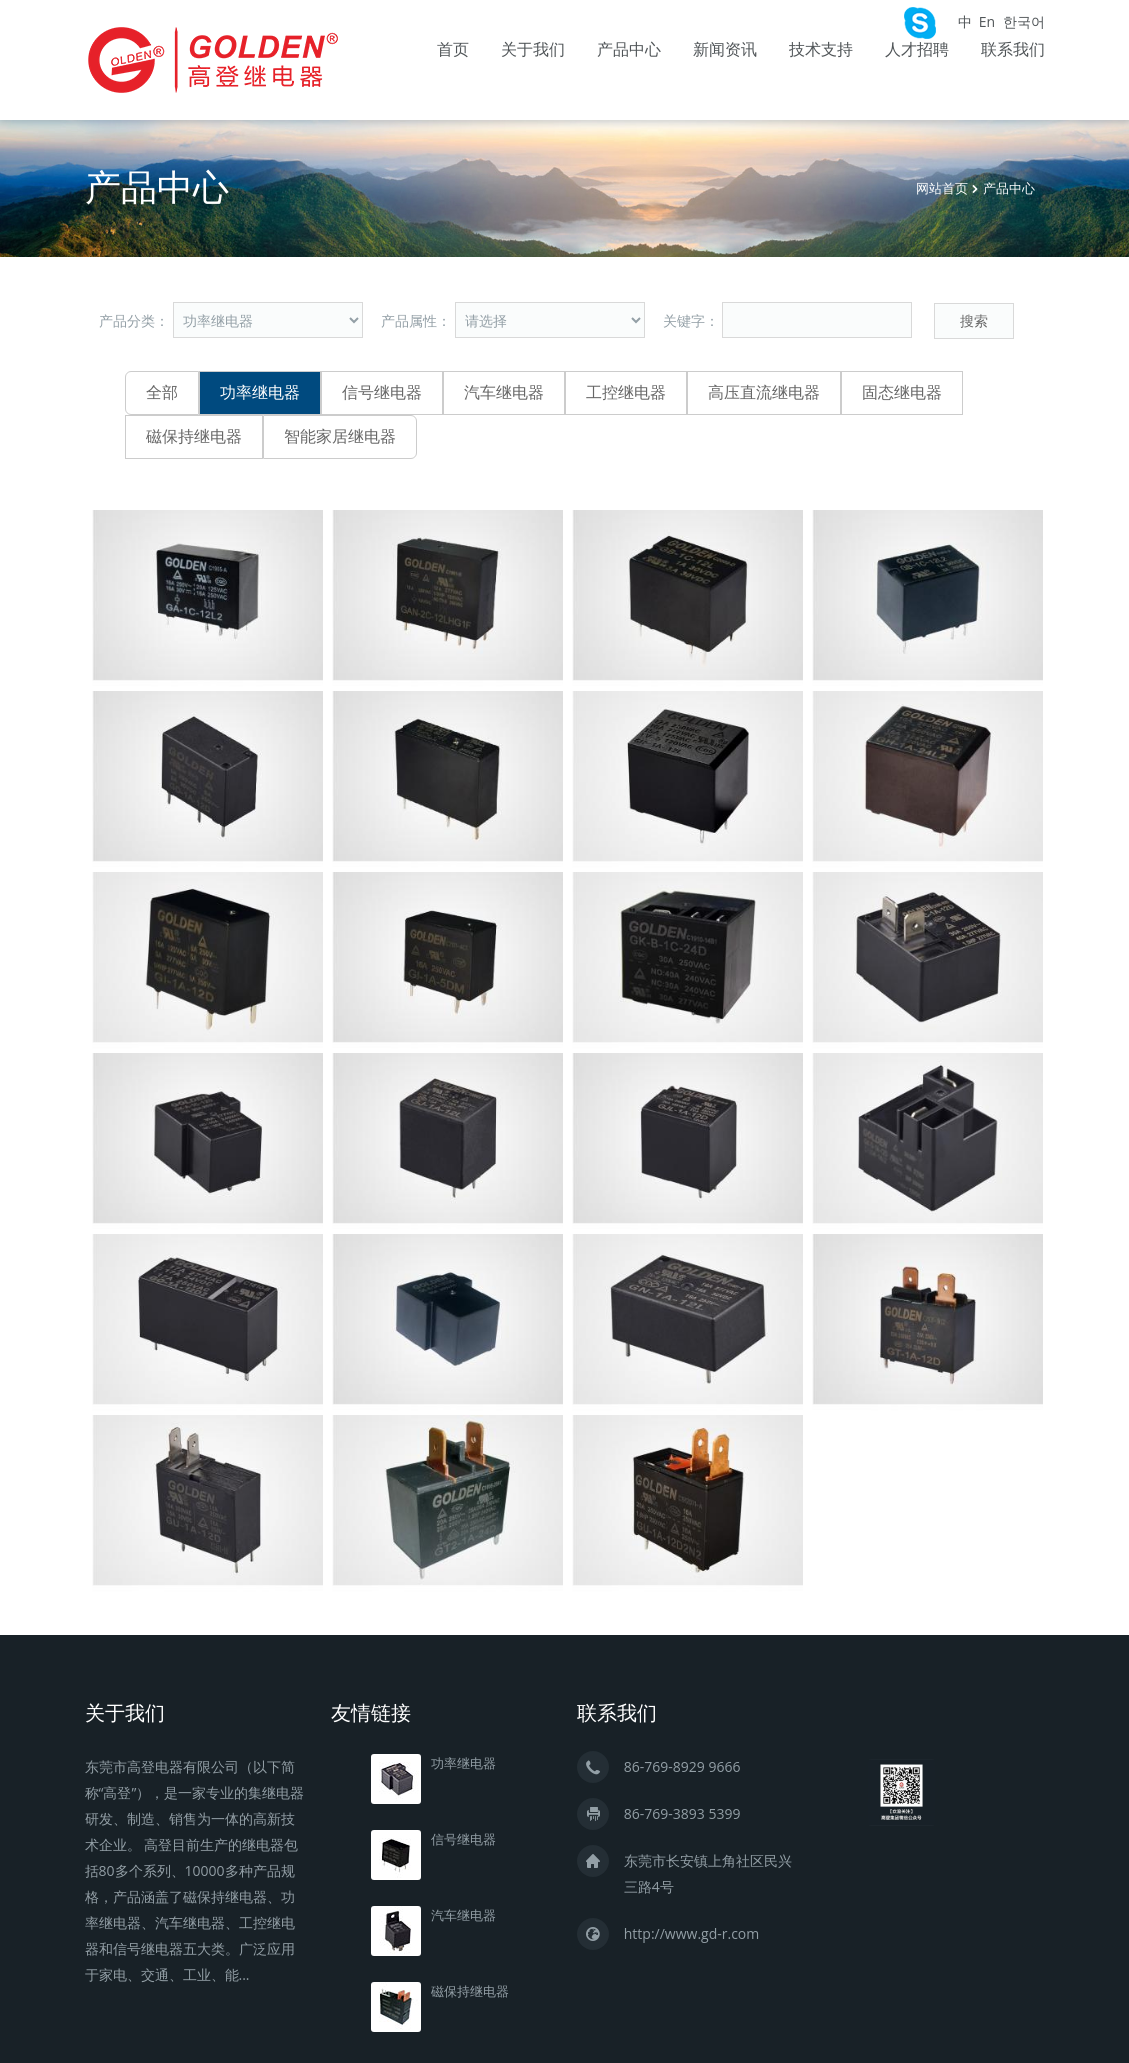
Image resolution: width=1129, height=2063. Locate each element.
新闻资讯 (725, 49)
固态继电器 (902, 392)
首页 (453, 49)
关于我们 (533, 49)
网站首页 (942, 188)
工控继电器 (626, 392)
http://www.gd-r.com (691, 1930)
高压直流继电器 (764, 392)
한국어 (1024, 21)
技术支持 (821, 49)
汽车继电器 (504, 392)
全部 (162, 392)
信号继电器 (382, 392)
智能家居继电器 (340, 436)
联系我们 (1013, 49)
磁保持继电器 (194, 436)
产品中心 (629, 49)
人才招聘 (917, 49)
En (987, 21)
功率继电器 (260, 392)
